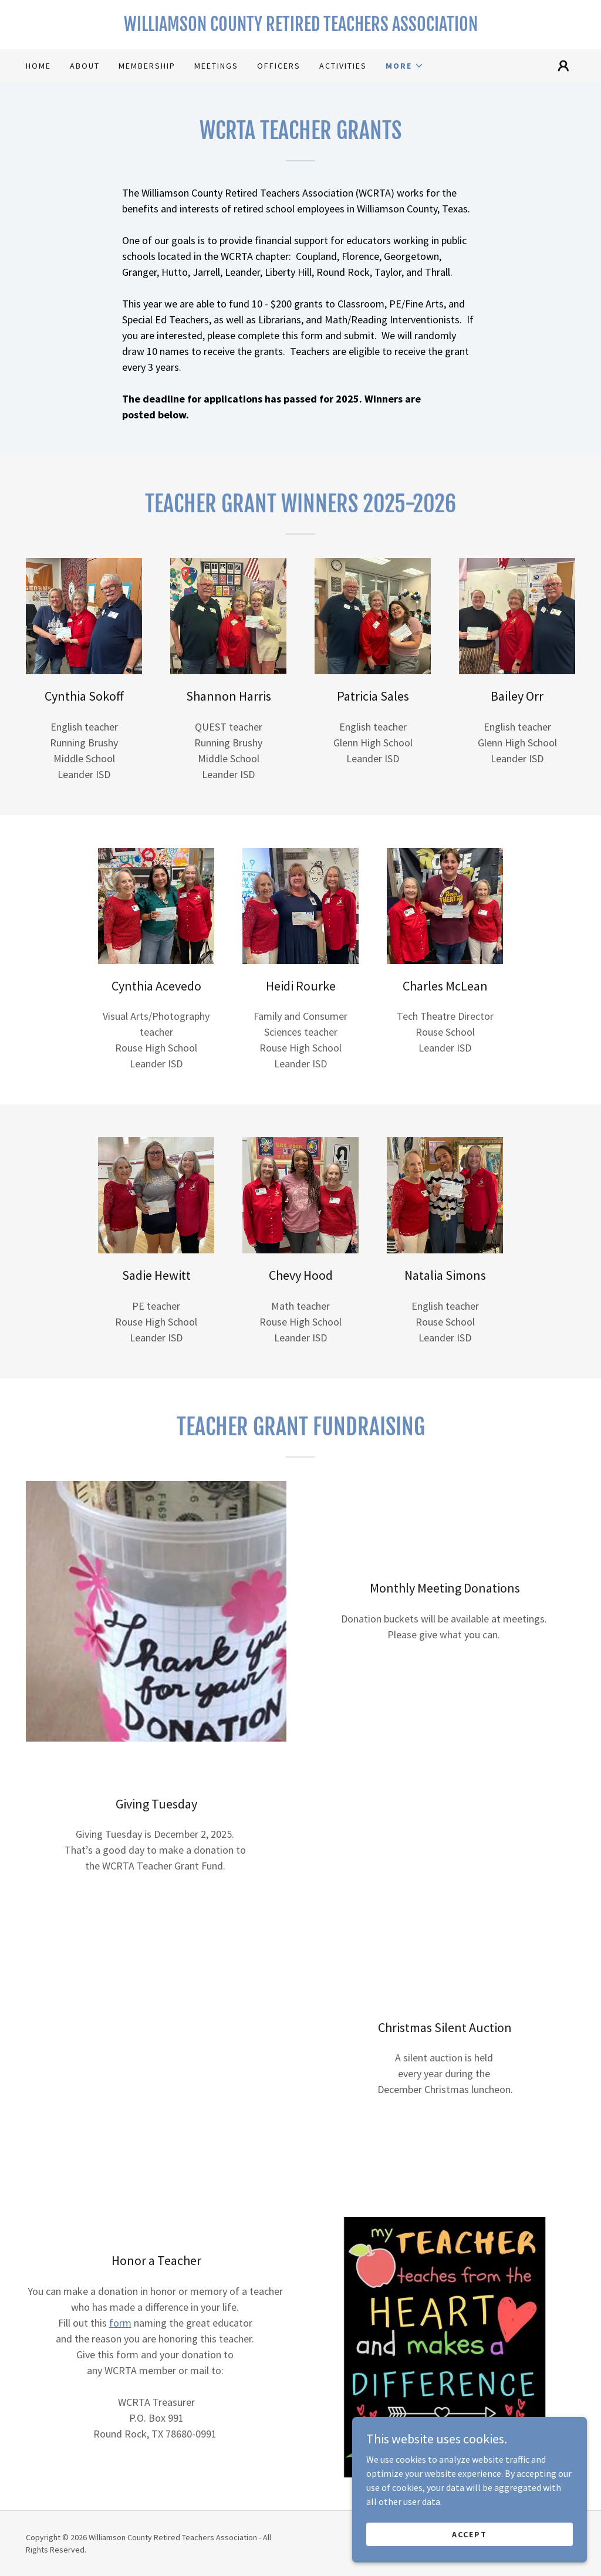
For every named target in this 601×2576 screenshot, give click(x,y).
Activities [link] (343, 65)
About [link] (85, 65)
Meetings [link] (216, 65)
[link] (300, 27)
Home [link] (38, 65)
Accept (469, 2558)
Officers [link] (278, 65)
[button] (405, 66)
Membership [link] (147, 65)
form (120, 2323)
